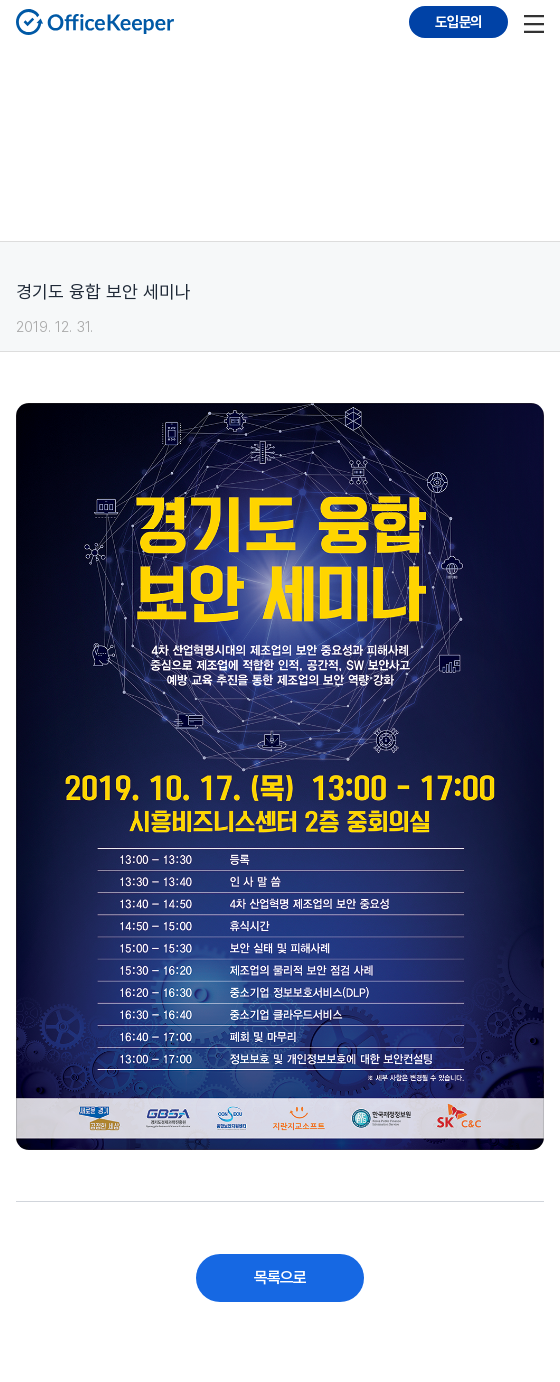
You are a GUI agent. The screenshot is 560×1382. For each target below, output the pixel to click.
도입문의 (458, 21)
